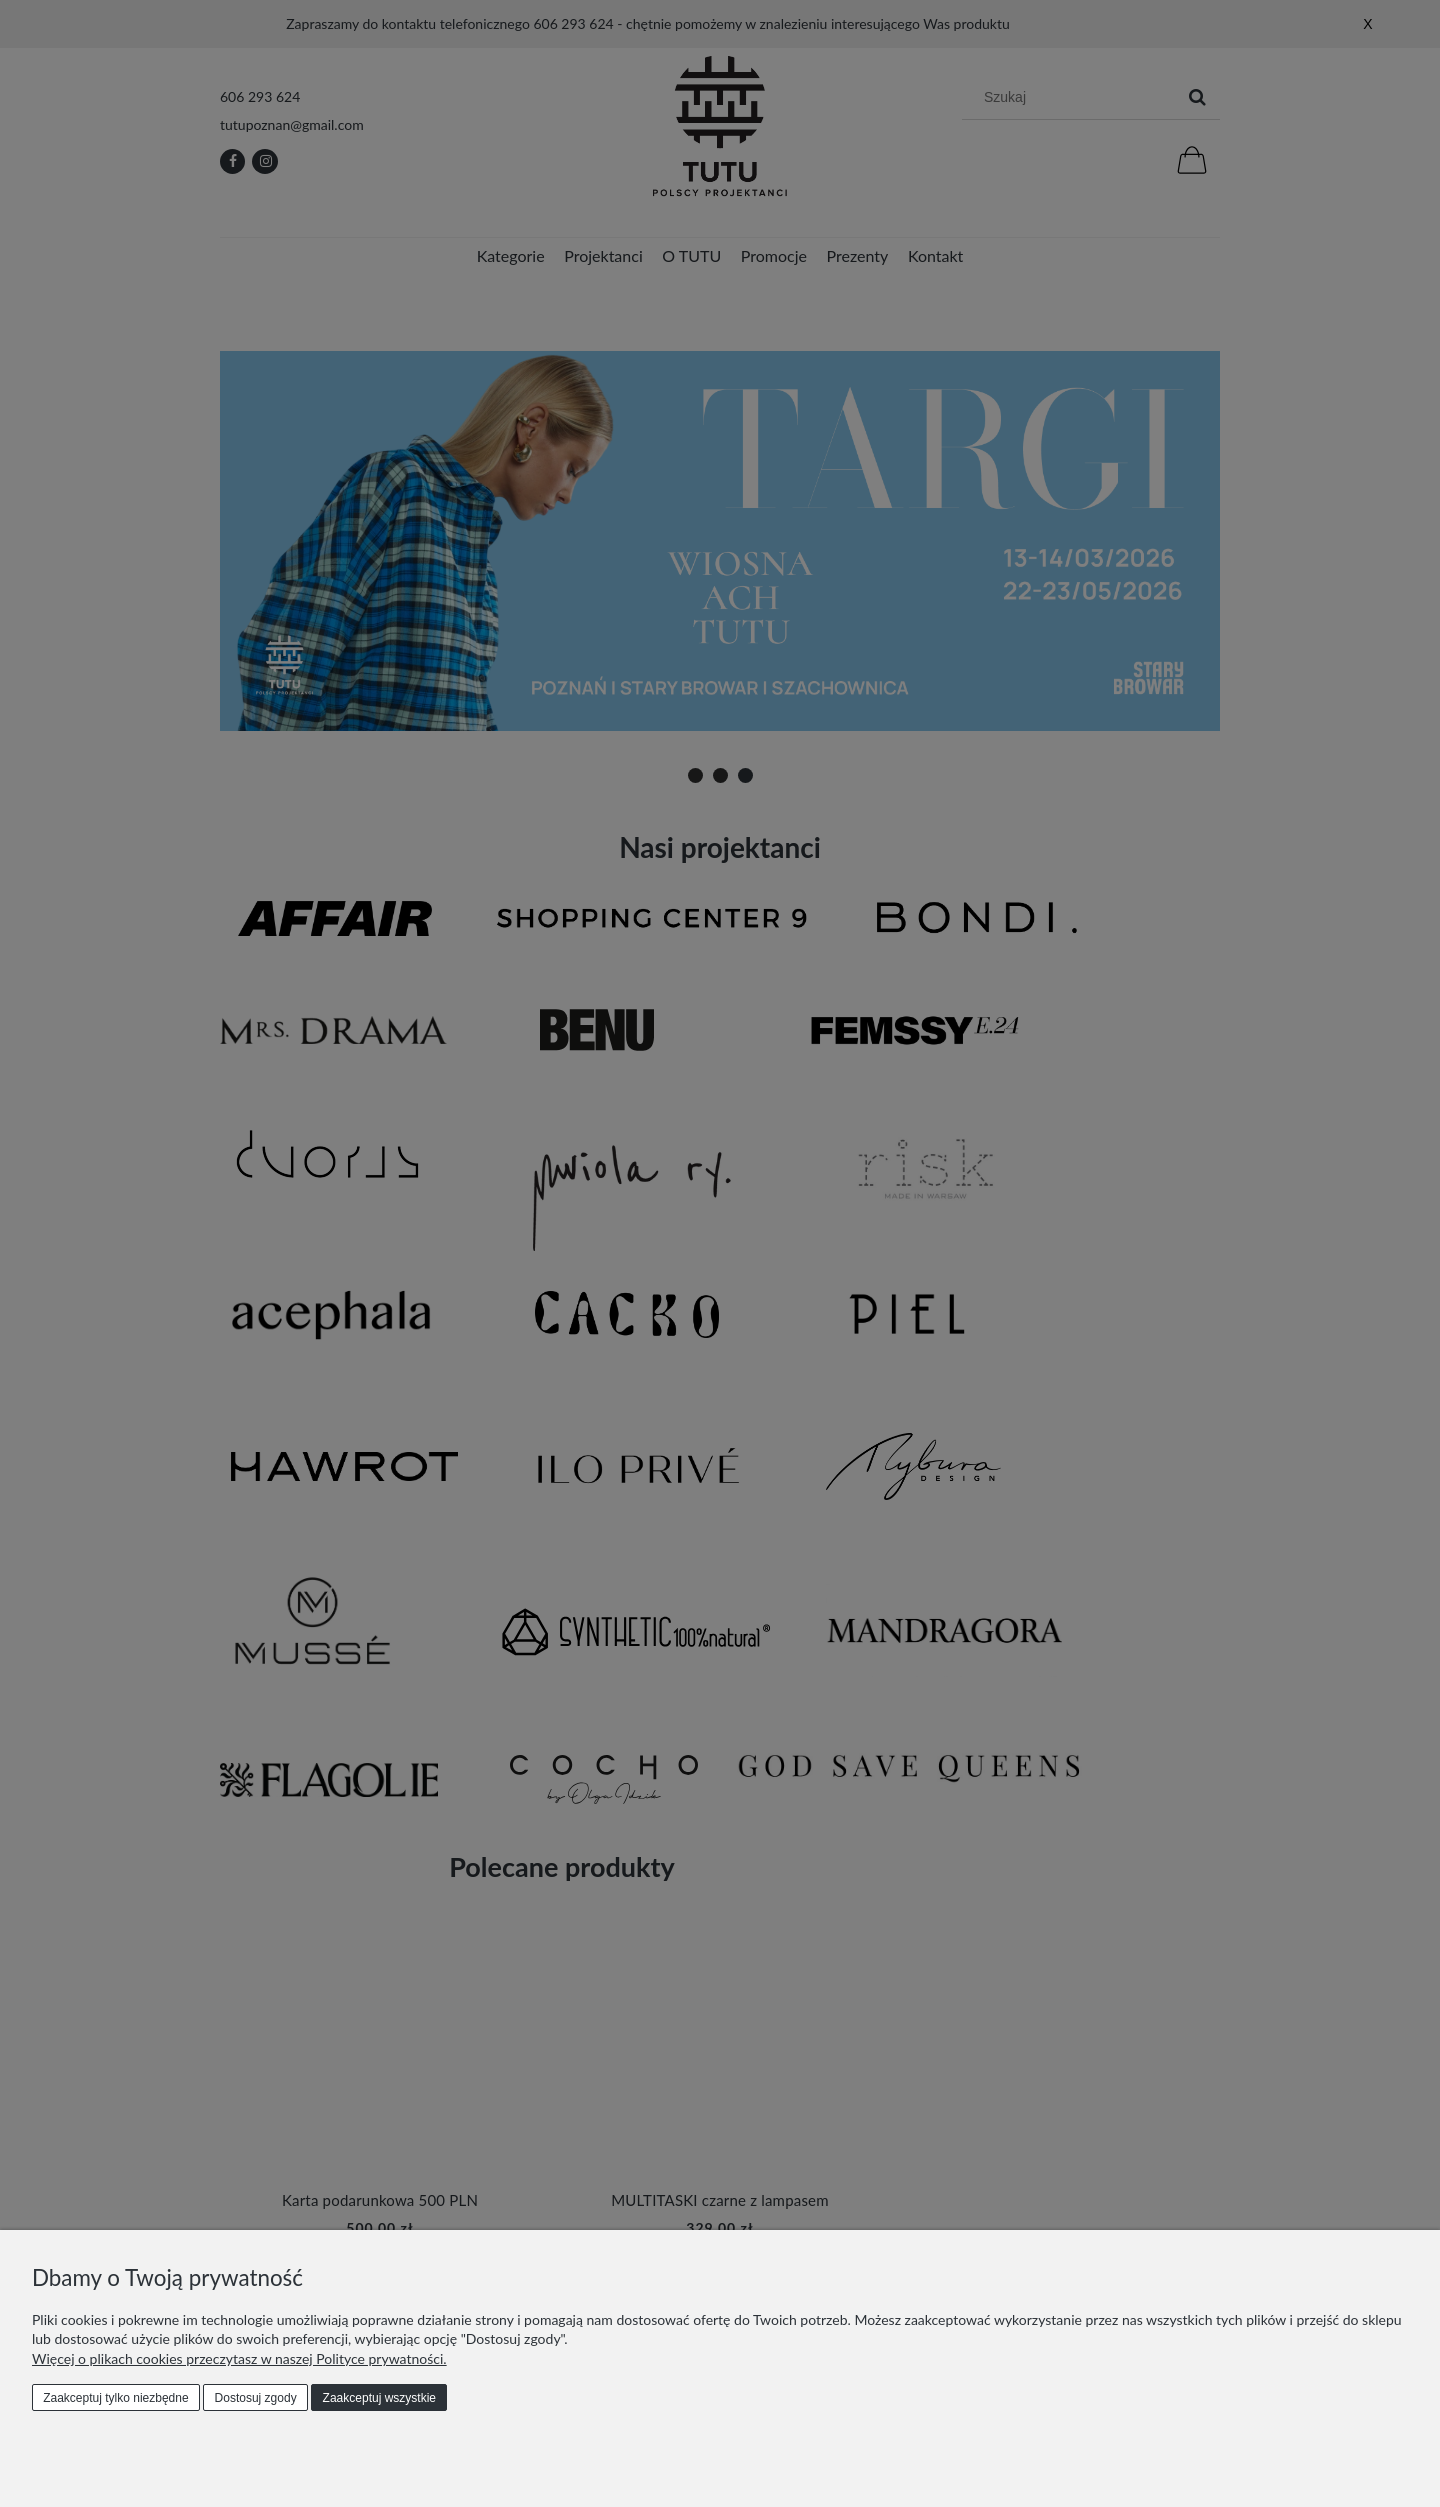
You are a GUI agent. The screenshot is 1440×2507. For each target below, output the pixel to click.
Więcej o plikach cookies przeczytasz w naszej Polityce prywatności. (239, 2358)
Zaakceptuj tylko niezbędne (115, 2398)
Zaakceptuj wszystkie (379, 2398)
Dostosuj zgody (256, 2398)
